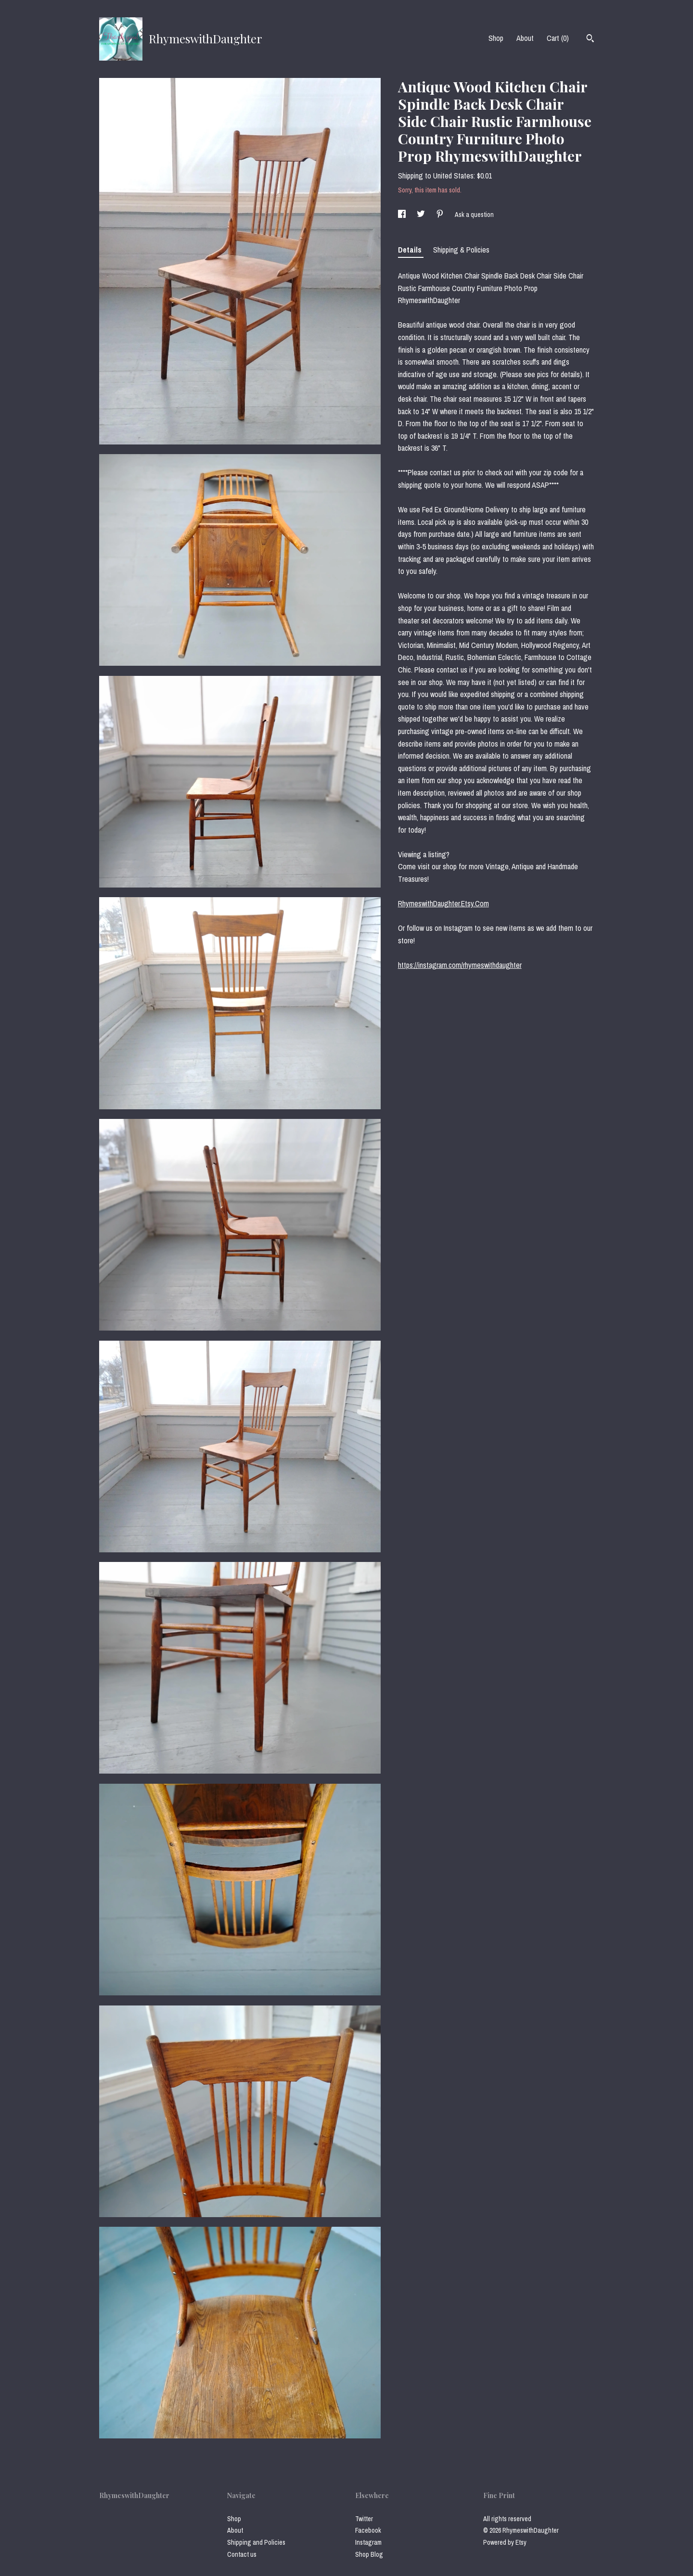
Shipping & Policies (461, 249)
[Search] (590, 39)
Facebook (368, 2530)
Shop (495, 38)
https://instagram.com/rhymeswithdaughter (460, 965)
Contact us (242, 2554)
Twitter (364, 2518)
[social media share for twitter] (421, 214)
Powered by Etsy (504, 2542)
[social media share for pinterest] (440, 214)
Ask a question (474, 214)
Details (411, 249)
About (525, 38)
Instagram (368, 2542)
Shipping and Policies (256, 2542)
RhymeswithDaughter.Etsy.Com (443, 903)
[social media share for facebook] (402, 214)
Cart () (558, 38)
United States (453, 175)
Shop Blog (369, 2554)
